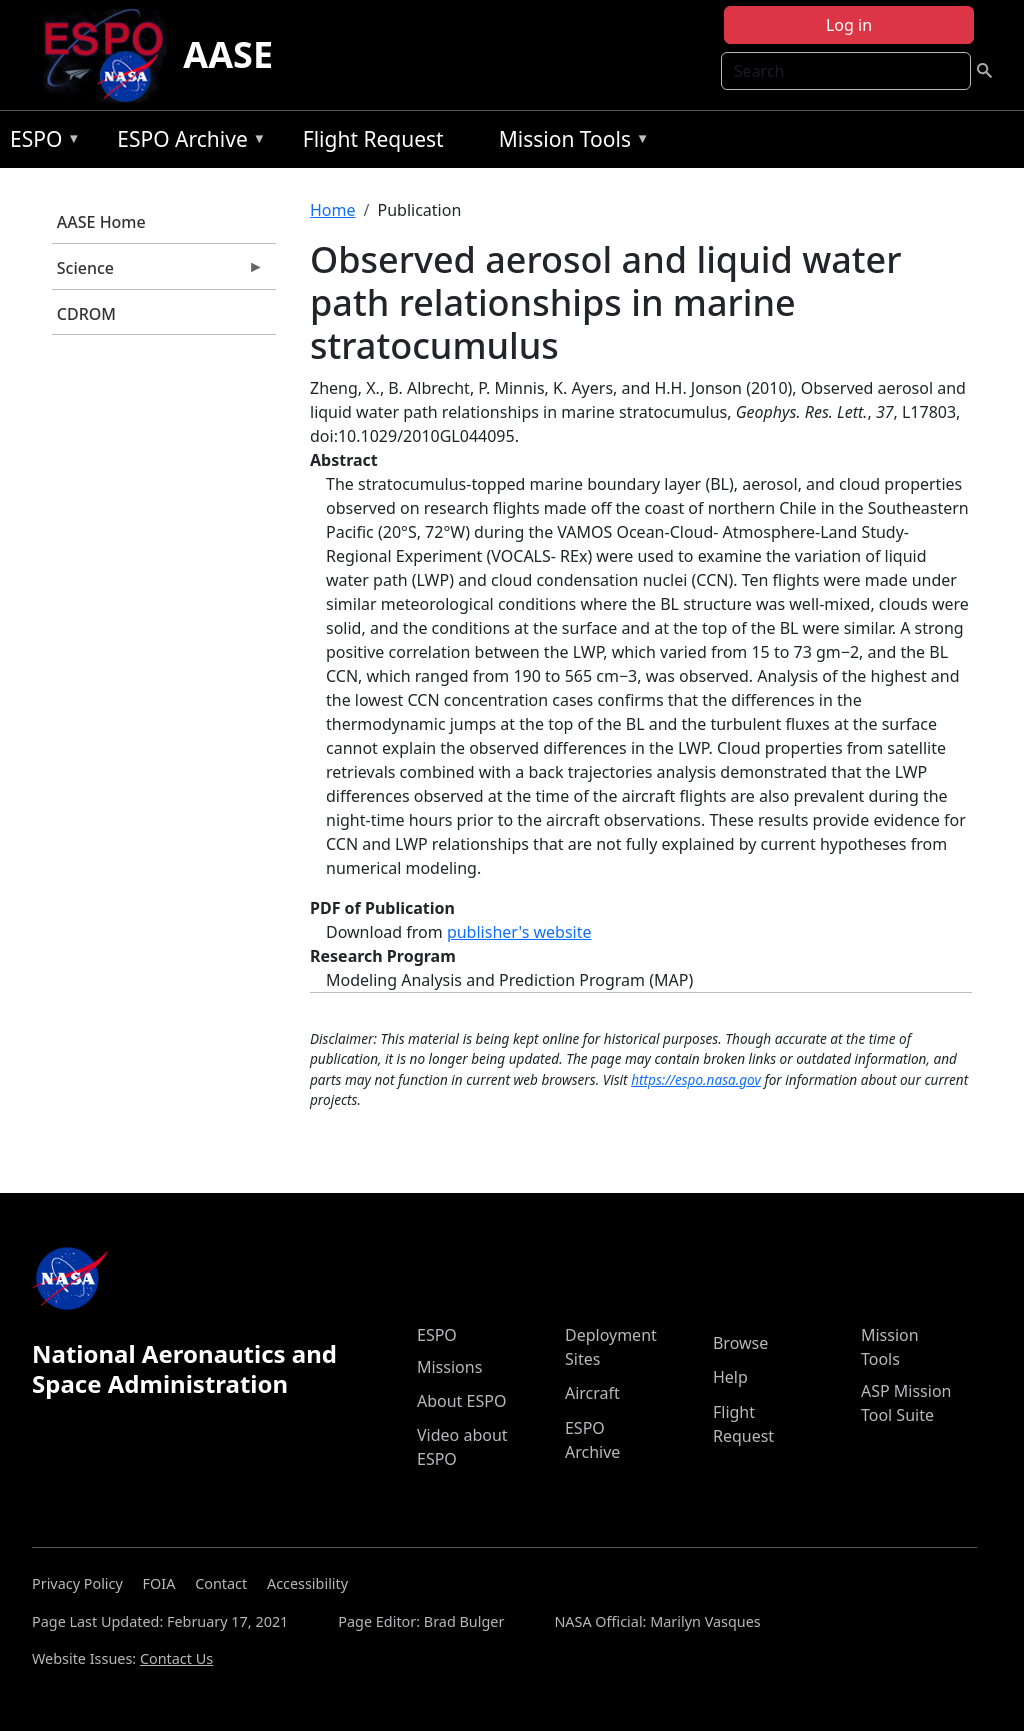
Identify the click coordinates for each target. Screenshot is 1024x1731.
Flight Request (373, 139)
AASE (228, 54)
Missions (449, 1367)
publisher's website (519, 932)
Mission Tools (569, 142)
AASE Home (101, 222)
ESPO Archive (186, 142)
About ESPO (461, 1401)
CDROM (86, 314)
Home (333, 210)
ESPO (40, 142)
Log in (849, 25)
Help (730, 1377)
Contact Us (176, 1658)
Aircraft (592, 1393)
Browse (740, 1343)
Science (158, 273)
